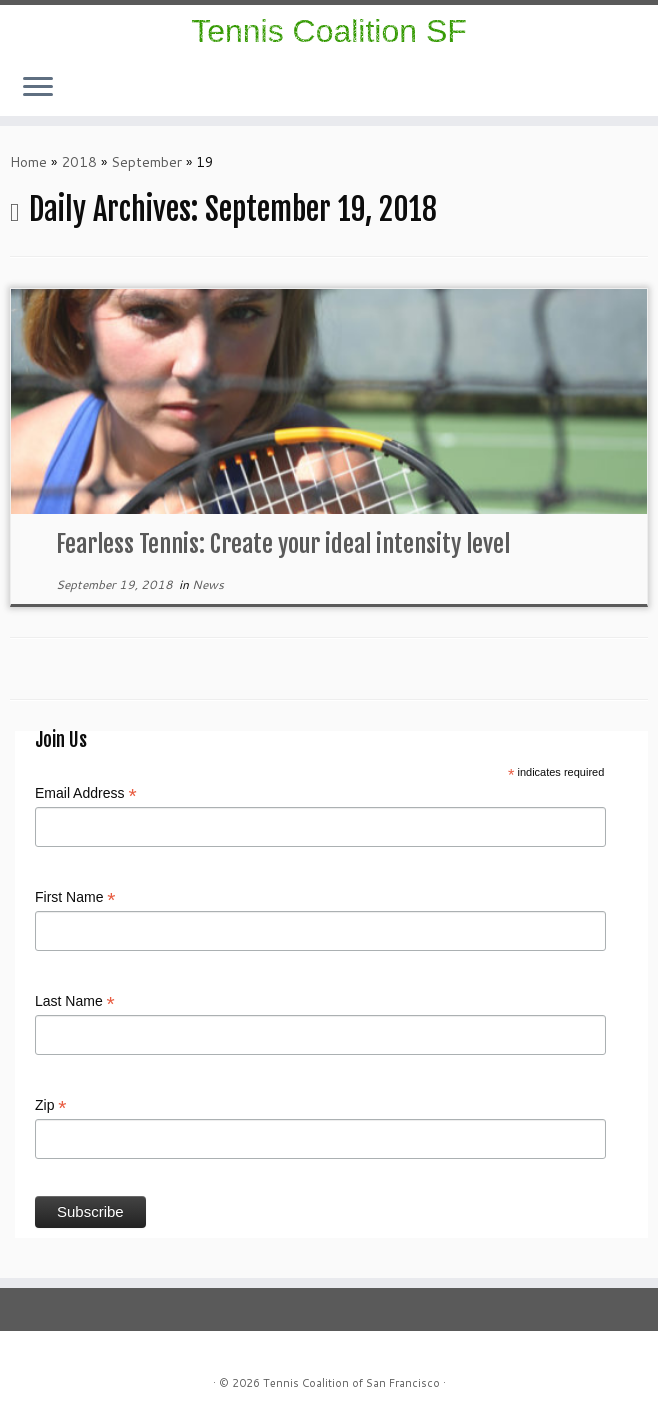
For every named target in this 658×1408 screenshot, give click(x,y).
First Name (75, 898)
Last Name (75, 1002)
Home (28, 162)
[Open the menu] (38, 88)
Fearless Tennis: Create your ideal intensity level (283, 544)
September (146, 162)
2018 (79, 162)
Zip (51, 1106)
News (208, 584)
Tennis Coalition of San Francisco (351, 1383)
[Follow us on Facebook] (605, 92)
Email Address (86, 794)
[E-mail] (618, 92)
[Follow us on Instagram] (592, 92)
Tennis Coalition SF (329, 31)
